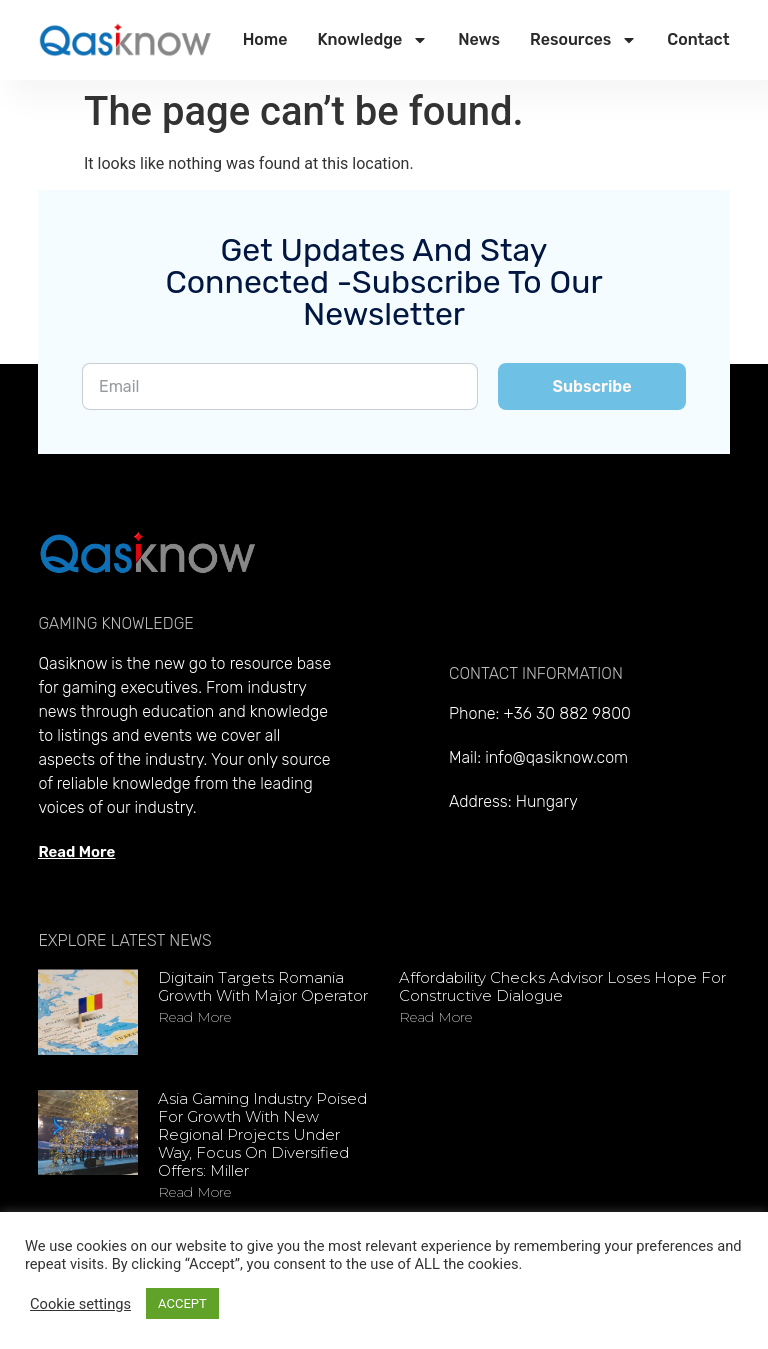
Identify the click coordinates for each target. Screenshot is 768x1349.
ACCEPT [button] (182, 1303)
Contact (698, 39)
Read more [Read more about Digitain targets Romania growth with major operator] (194, 1017)
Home (265, 39)
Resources (583, 40)
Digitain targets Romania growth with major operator (263, 986)
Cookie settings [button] (80, 1304)
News (479, 39)
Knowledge (372, 40)
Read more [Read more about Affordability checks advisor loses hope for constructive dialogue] (435, 1017)
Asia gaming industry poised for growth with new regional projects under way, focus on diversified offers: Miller (262, 1134)
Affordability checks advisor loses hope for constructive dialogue (562, 986)
